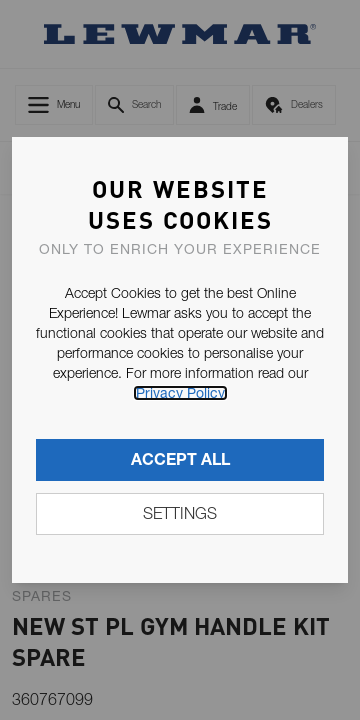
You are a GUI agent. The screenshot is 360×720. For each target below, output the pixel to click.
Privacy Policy (180, 393)
